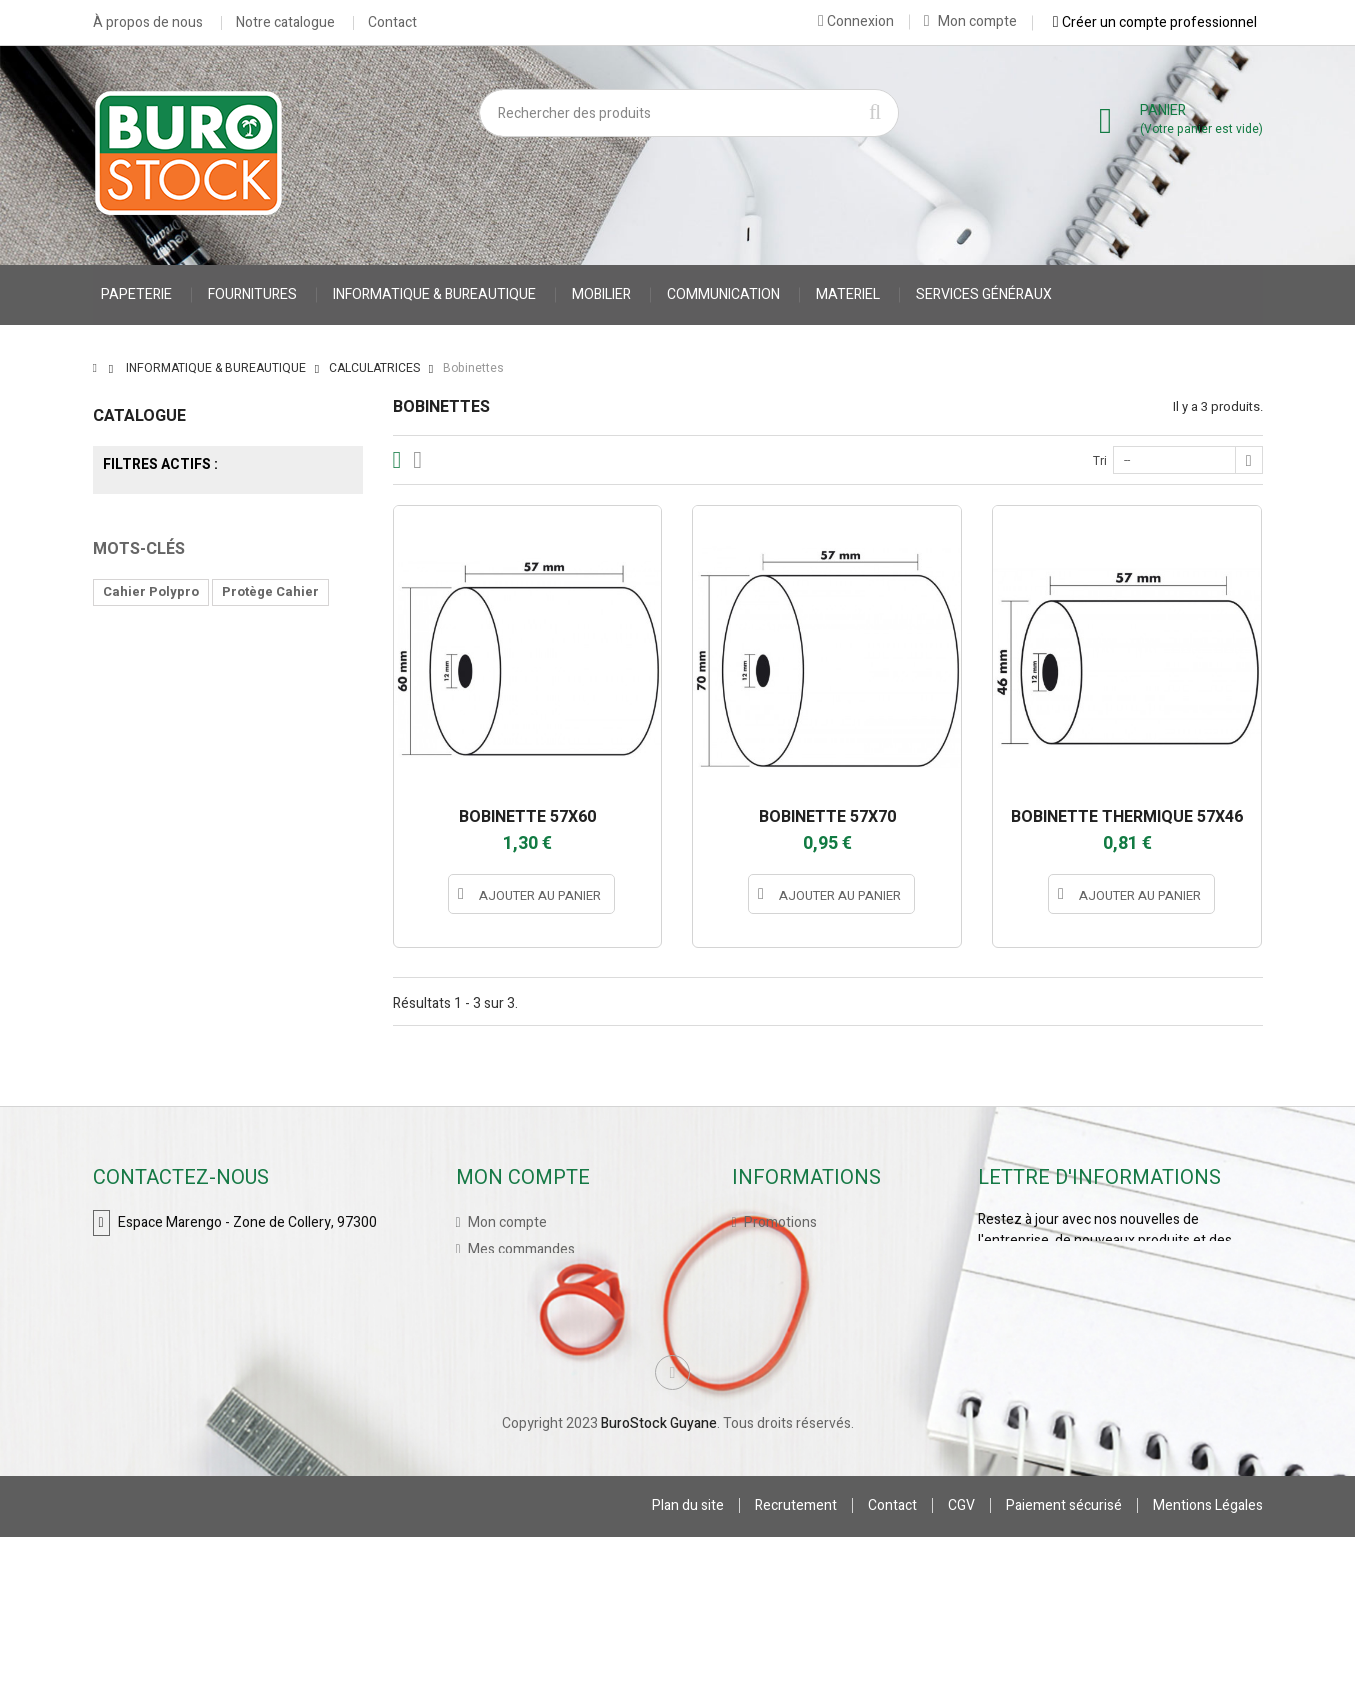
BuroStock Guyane (659, 1577)
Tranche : (122, 636)
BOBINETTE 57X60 (527, 817)
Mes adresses (510, 1330)
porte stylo (296, 869)
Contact (392, 23)
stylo (223, 869)
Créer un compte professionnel (1155, 22)
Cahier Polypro (151, 779)
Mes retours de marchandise (554, 1276)
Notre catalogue (285, 23)
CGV (961, 1659)
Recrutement (796, 1659)
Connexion (856, 21)
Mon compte (970, 21)
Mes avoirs (500, 1303)
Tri (1100, 461)
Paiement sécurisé (1064, 1659)
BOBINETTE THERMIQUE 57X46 (1127, 817)
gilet (258, 809)
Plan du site (688, 1659)
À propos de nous (148, 23)
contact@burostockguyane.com (217, 1323)
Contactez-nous (793, 1303)
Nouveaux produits (801, 1249)
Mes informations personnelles (563, 1357)
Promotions (779, 1222)
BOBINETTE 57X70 (827, 817)
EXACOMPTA (228, 554)
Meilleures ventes (798, 1276)
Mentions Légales (1208, 1659)
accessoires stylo (273, 839)
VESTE (200, 809)
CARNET (129, 809)
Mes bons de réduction (538, 1384)
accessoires (144, 869)
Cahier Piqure (147, 839)
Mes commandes (520, 1249)
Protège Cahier (270, 779)
